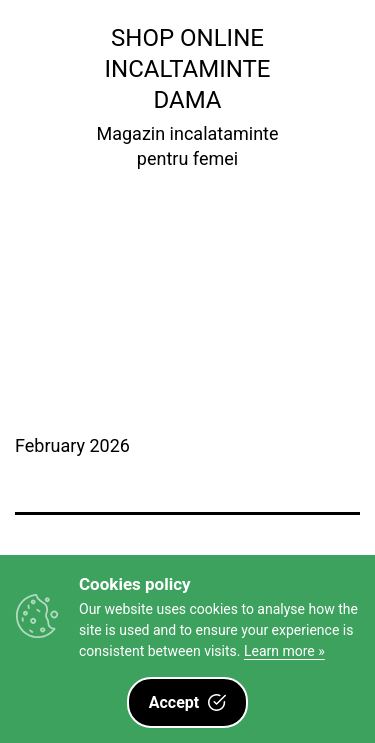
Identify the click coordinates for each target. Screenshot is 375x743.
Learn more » (284, 651)
